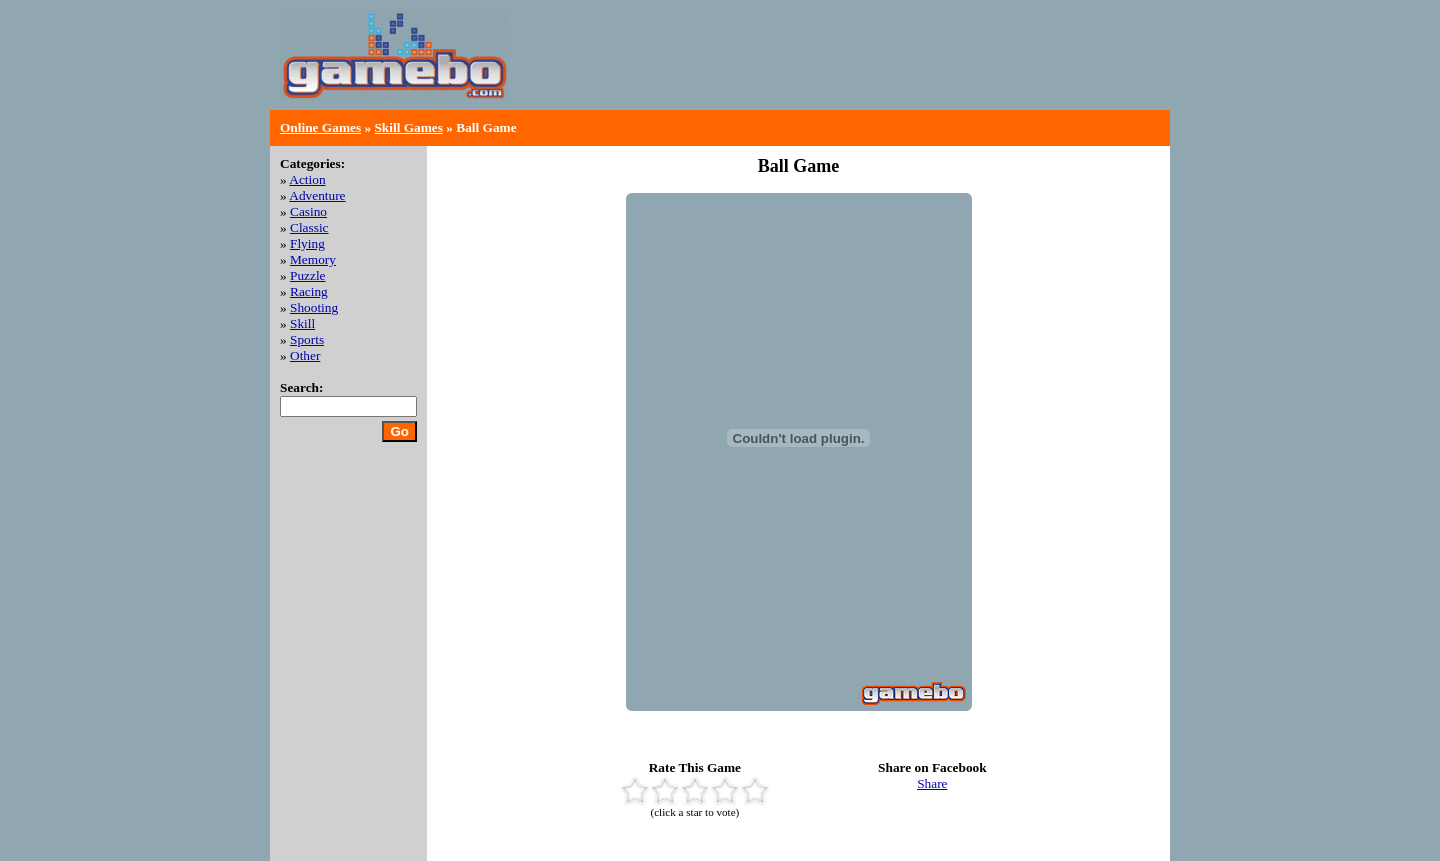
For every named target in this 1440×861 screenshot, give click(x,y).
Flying (307, 243)
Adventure (317, 195)
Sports (307, 339)
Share (932, 783)
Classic (309, 227)
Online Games (320, 127)
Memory (313, 259)
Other (305, 355)
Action (307, 179)
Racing (309, 291)
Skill (302, 323)
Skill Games (408, 127)
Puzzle (308, 275)
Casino (308, 211)
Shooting (314, 307)
